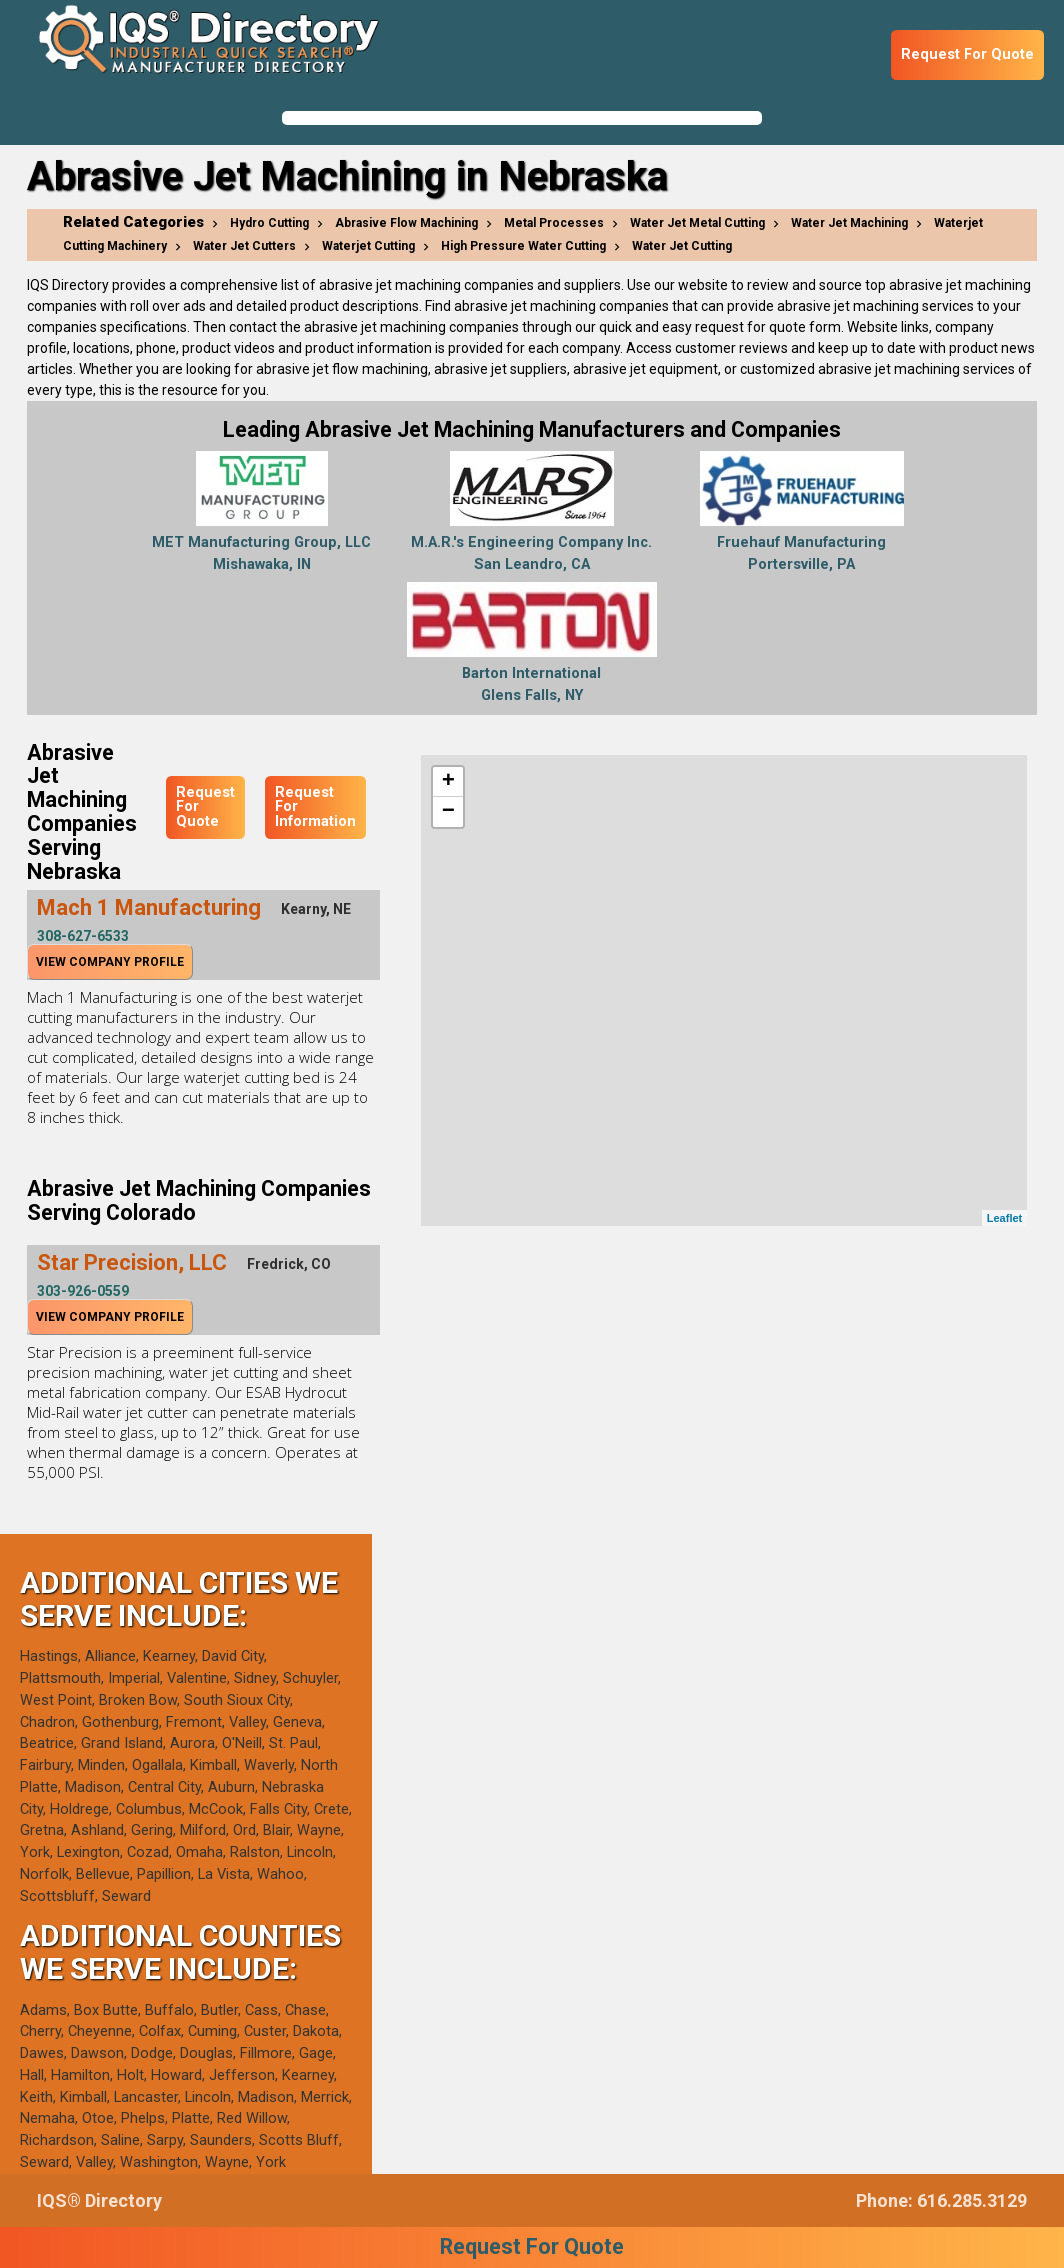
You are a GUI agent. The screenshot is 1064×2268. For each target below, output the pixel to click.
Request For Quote (967, 54)
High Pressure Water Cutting (523, 246)
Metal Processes (554, 223)
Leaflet (1004, 1218)
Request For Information (315, 807)
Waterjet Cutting (368, 246)
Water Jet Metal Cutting (697, 223)
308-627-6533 (83, 936)
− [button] (448, 812)
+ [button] (448, 782)
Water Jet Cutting (682, 246)
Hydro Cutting (269, 223)
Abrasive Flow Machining (406, 223)
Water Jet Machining (849, 223)
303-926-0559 (83, 1291)
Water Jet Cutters (244, 246)
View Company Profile (110, 962)
